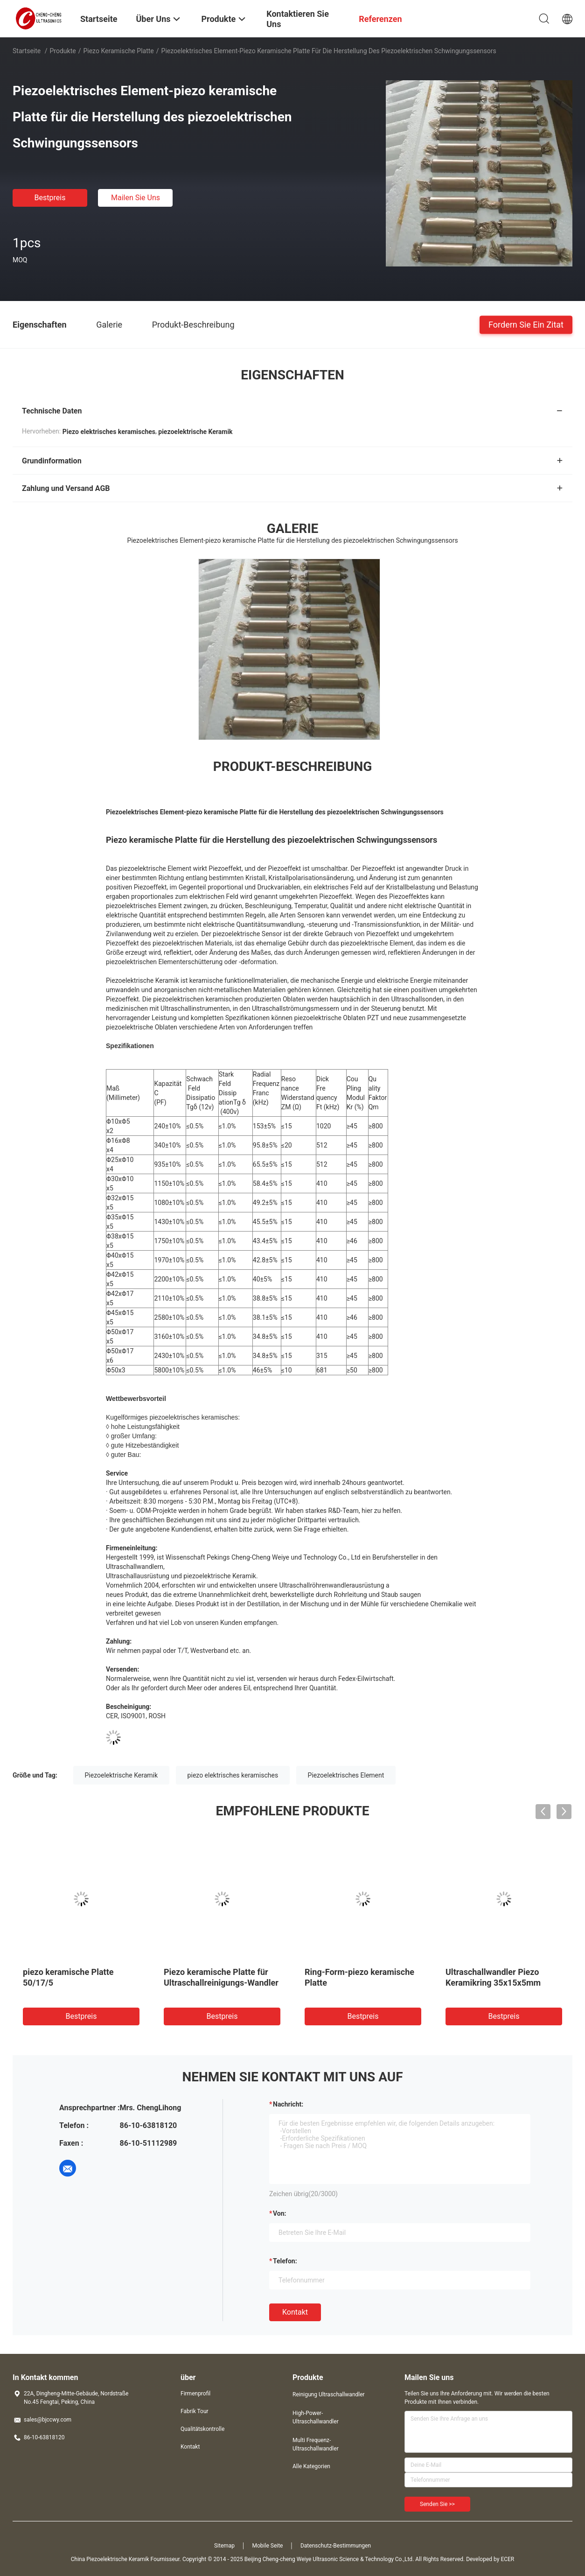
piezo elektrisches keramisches (233, 1775)
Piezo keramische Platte (118, 51)
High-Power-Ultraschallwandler (315, 2417)
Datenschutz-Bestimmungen (335, 2545)
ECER (507, 2559)
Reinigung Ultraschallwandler (328, 2394)
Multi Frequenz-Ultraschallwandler (315, 2444)
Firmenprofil (195, 2393)
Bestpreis (50, 197)
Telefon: (285, 2261)
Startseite (27, 51)
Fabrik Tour (195, 2411)
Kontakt (295, 2312)
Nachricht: (288, 2104)
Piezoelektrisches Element (346, 1775)
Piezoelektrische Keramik (121, 1775)
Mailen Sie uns (135, 197)
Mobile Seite (267, 2545)
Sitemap (224, 2545)
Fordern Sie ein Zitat (526, 324)
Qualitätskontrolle (202, 2429)
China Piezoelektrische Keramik (110, 2559)
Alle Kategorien (311, 2466)
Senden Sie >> (437, 2504)
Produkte (63, 51)
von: (279, 2213)
